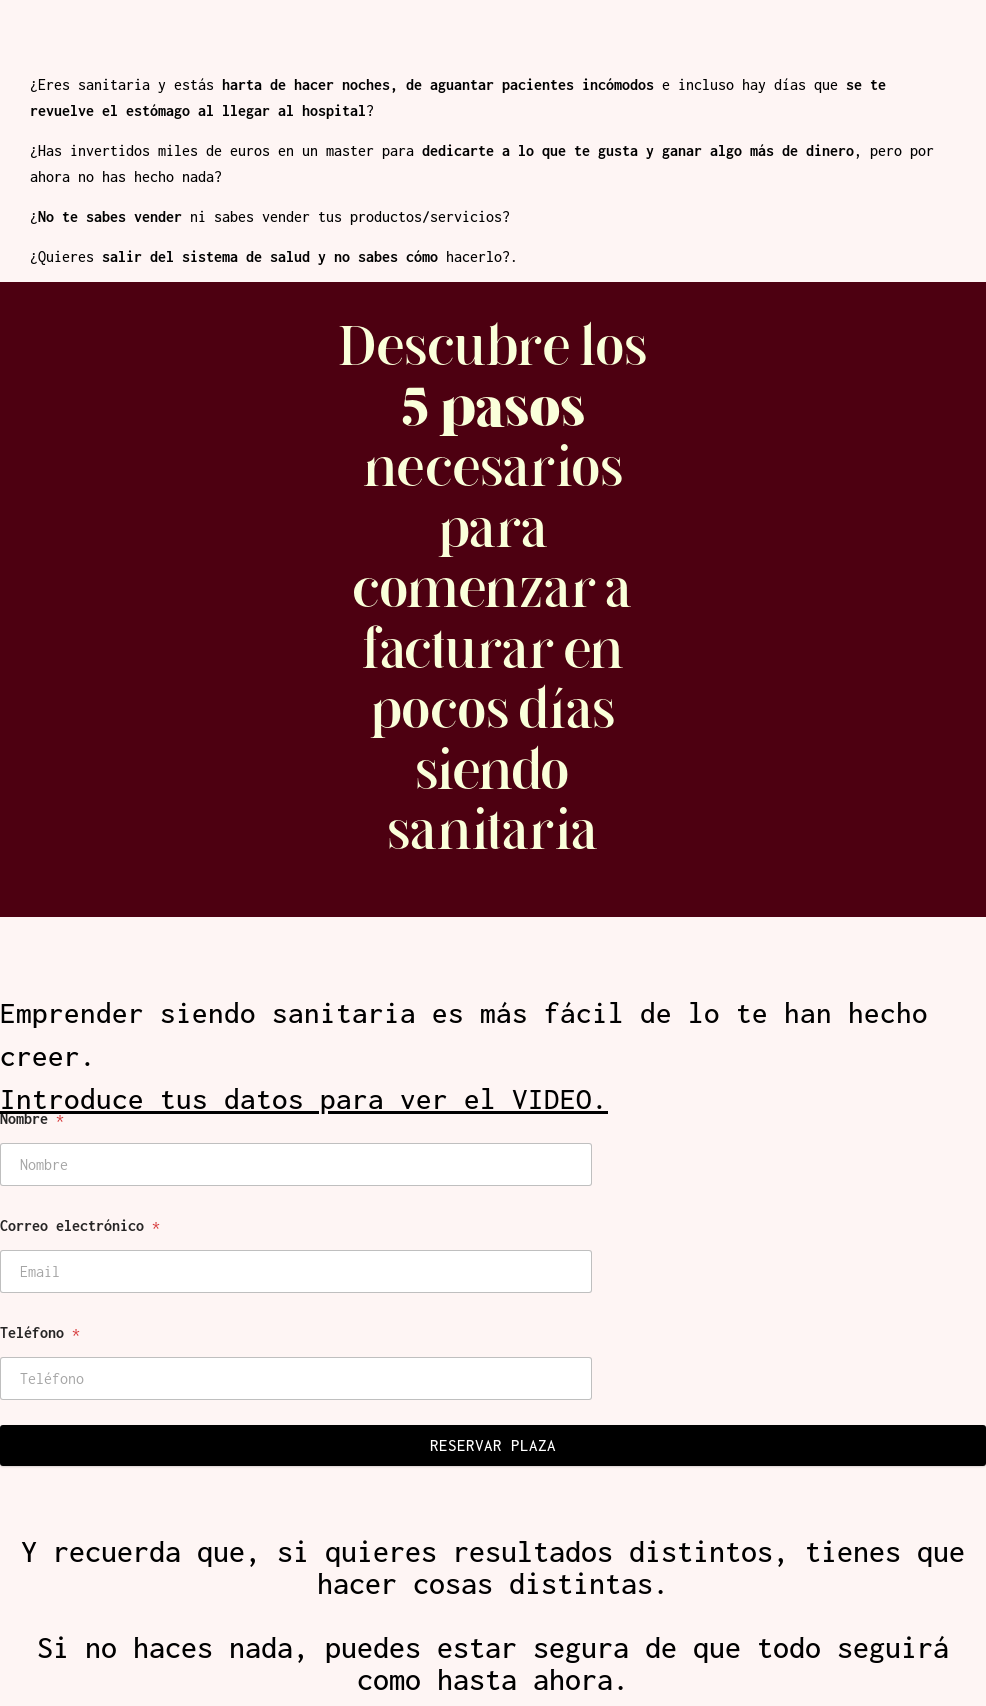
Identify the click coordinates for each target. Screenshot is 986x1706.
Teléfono (40, 1332)
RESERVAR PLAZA (493, 1445)
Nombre (32, 1118)
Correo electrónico (80, 1225)
